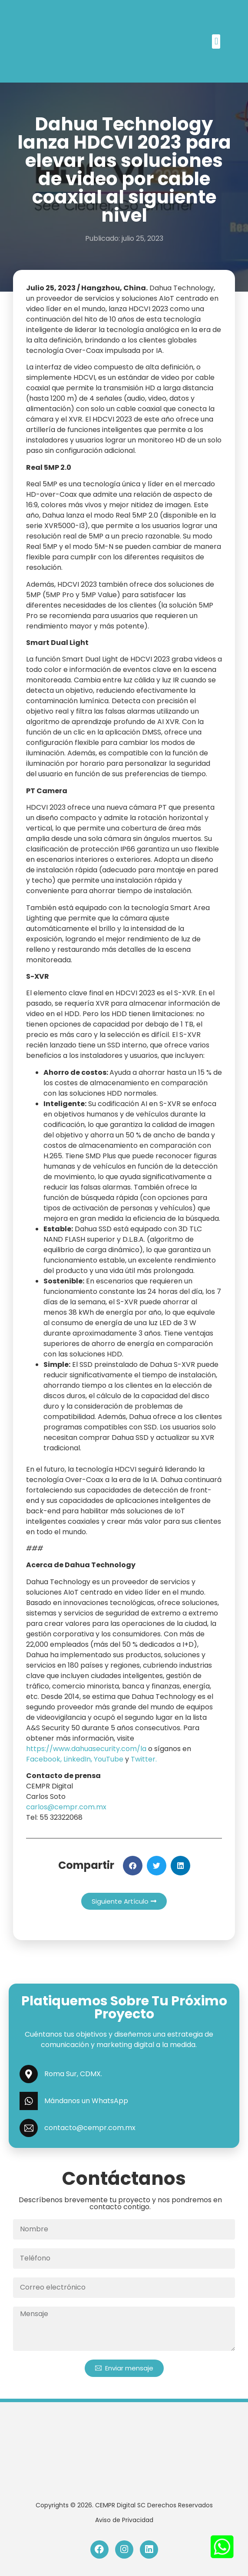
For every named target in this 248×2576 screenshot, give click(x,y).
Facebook (43, 1759)
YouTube (108, 1759)
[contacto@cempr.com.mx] (29, 2128)
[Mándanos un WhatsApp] (29, 2101)
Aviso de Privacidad (124, 2520)
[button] (216, 41)
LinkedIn (77, 1759)
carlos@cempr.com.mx (66, 1807)
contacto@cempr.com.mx (90, 2128)
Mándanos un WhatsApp (86, 2101)
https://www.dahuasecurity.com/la (86, 1749)
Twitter (143, 1759)
